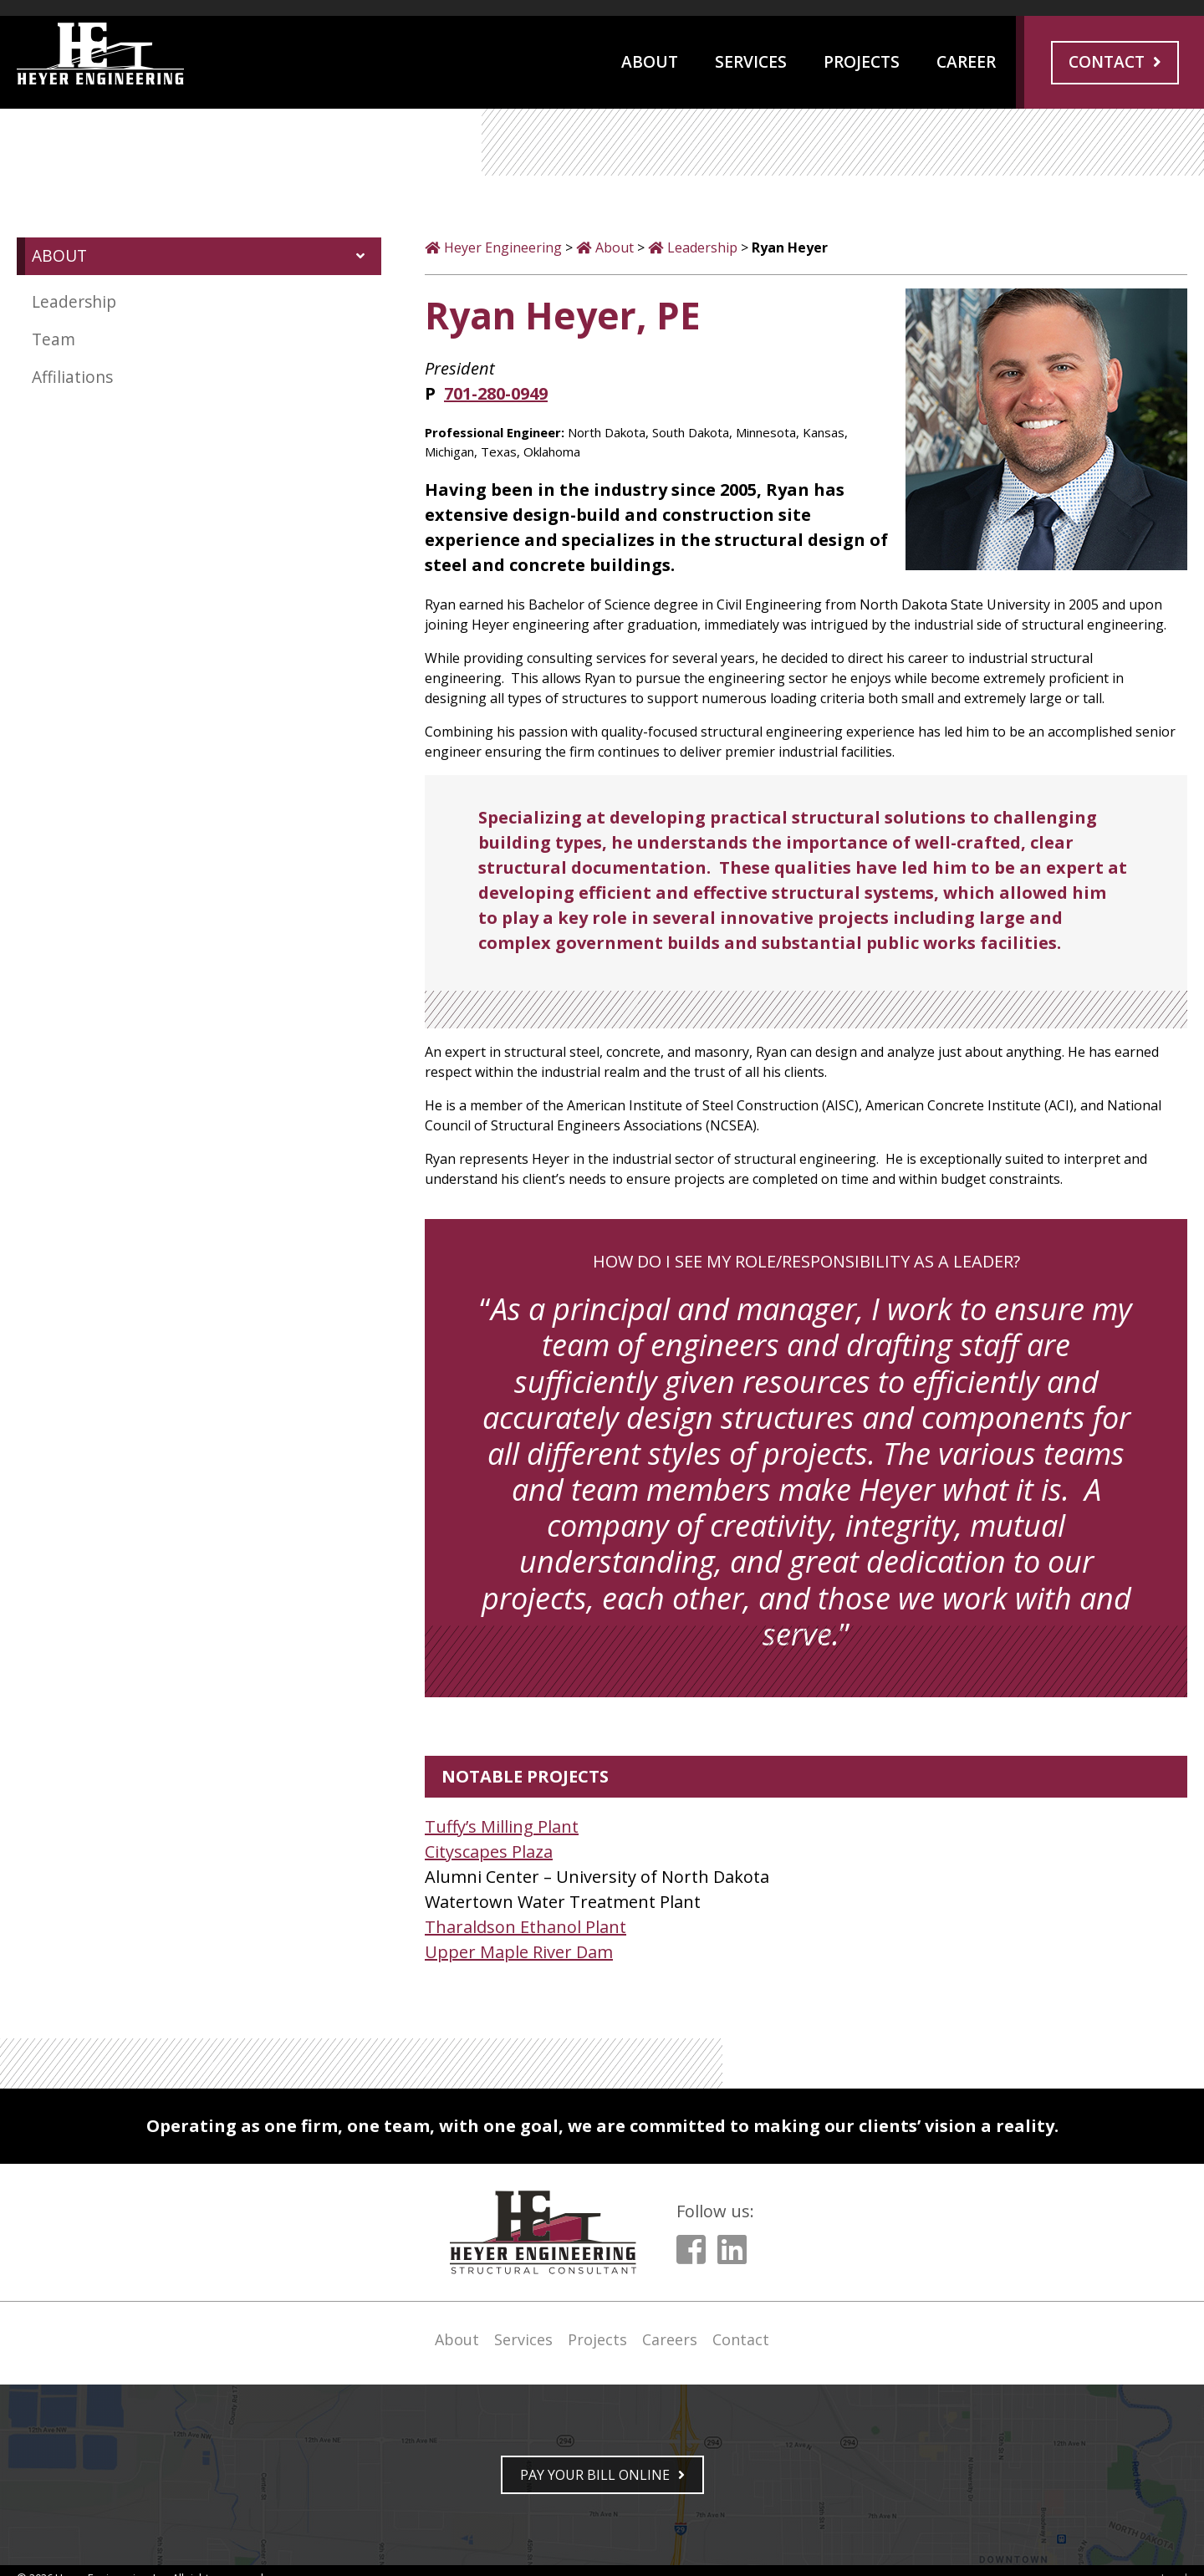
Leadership (74, 301)
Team (53, 339)
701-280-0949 (496, 393)
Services (751, 61)
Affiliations (72, 376)
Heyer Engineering (503, 247)
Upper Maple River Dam (519, 1952)
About (649, 61)
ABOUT (59, 255)
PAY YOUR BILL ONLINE (595, 2475)
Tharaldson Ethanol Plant (525, 1926)
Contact (1107, 61)
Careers (669, 2339)
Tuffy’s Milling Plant (502, 1826)
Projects (862, 61)
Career (966, 61)
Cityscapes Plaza (489, 1851)
